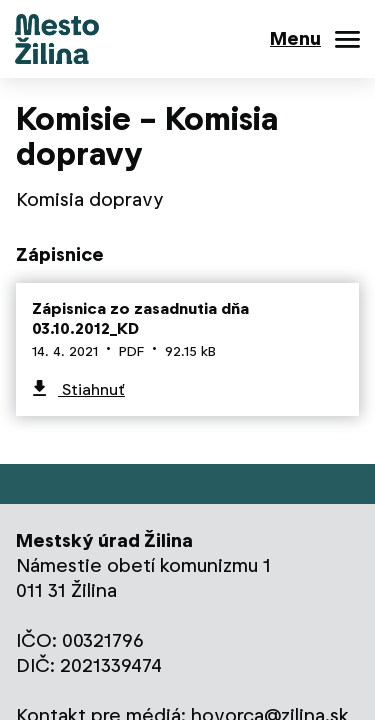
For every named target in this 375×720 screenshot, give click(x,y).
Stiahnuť (91, 389)
